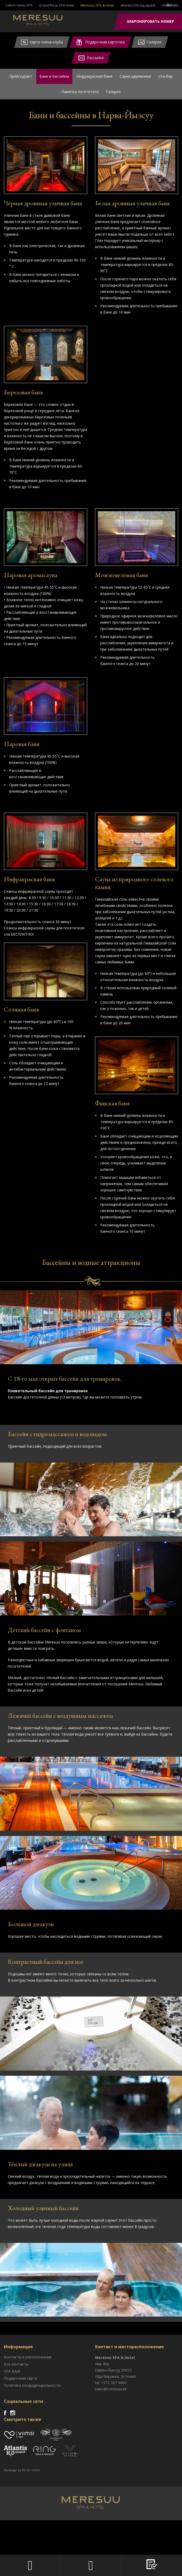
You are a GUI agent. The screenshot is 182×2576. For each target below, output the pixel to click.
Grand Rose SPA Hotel (56, 5)
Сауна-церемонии (135, 77)
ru (169, 4)
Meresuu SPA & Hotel (97, 5)
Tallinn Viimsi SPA (19, 5)
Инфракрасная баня (94, 77)
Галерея (113, 93)
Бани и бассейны (54, 77)
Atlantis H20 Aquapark (137, 5)
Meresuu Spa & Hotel (45, 22)
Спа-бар (165, 77)
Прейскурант (20, 77)
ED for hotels (31, 2509)
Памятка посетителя (80, 93)
